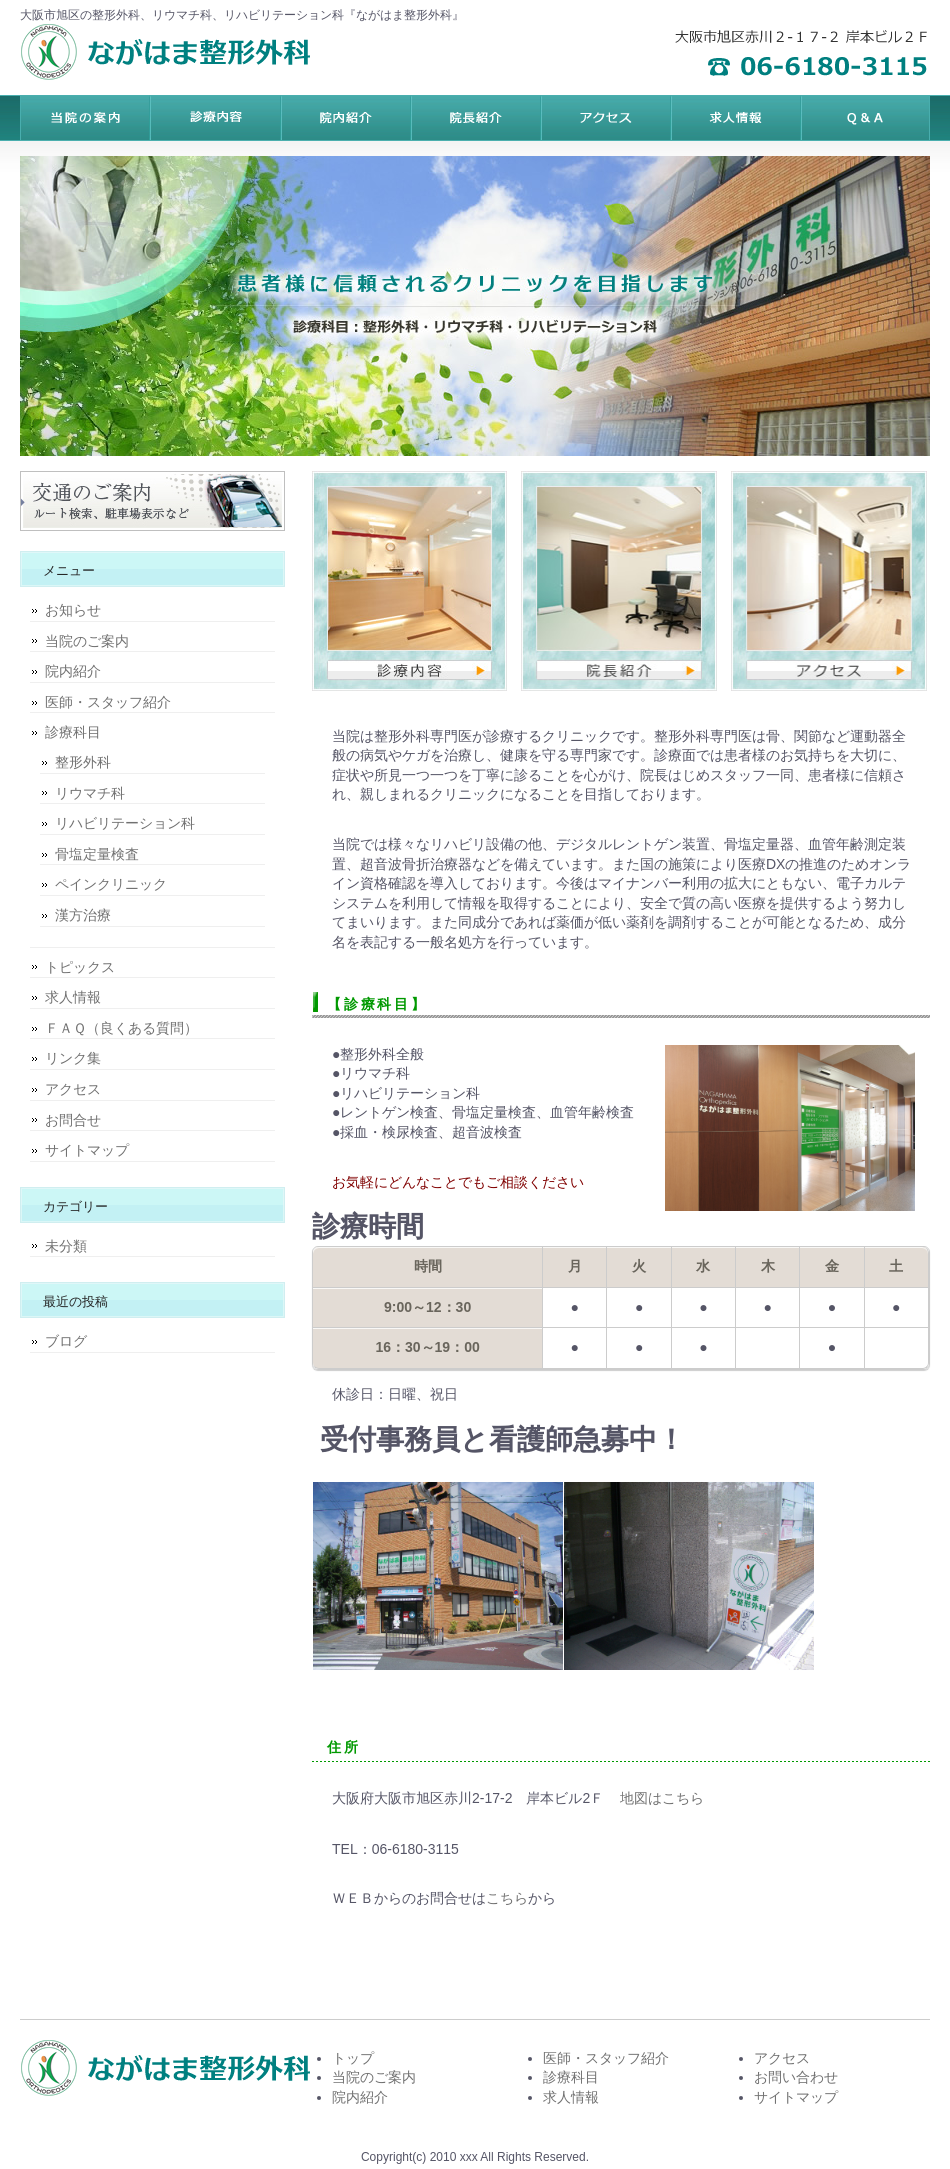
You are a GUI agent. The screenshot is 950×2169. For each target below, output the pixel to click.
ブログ (66, 1341)
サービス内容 (345, 118)
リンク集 (73, 1058)
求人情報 (73, 997)
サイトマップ (87, 1150)
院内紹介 (73, 671)
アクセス (73, 1089)
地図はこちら (662, 1798)
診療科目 (73, 732)
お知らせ (73, 610)
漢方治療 (83, 915)
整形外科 (83, 762)
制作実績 (475, 118)
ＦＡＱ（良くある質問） (121, 1028)
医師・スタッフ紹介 (108, 702)
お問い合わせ (796, 2077)
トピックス (80, 967)
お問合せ (73, 1120)
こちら (507, 1898)
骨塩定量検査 (97, 854)
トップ (353, 2058)
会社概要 (865, 118)
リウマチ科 (90, 793)
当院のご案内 (87, 641)
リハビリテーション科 (125, 823)
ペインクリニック (111, 884)
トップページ (85, 118)
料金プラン (215, 118)
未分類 (66, 1246)
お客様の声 (605, 118)
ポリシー (735, 118)
